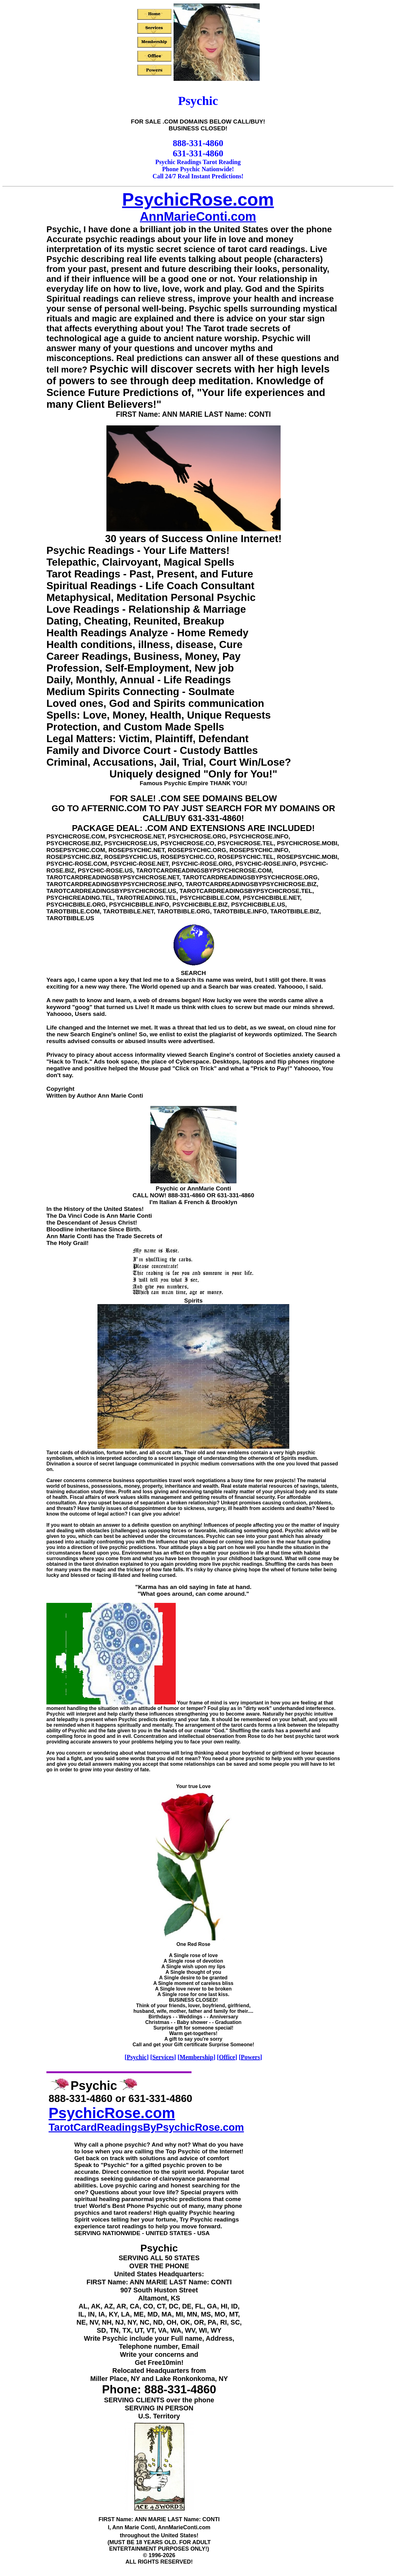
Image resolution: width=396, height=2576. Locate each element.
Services (163, 2057)
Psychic (136, 2057)
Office (227, 2057)
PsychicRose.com (198, 199)
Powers (250, 2057)
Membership (196, 2057)
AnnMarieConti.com (198, 216)
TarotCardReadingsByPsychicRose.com (146, 2127)
